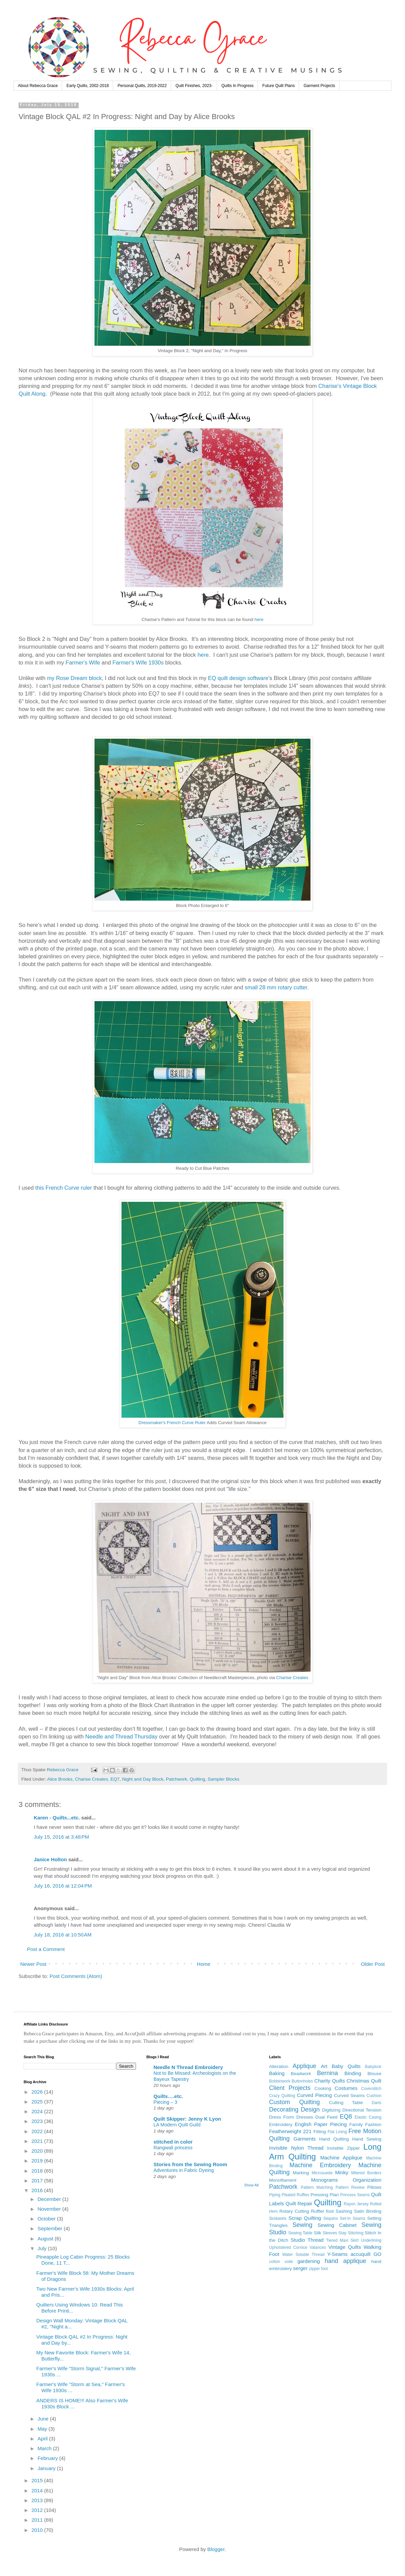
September (50, 2228)
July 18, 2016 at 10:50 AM (62, 1934)
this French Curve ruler (63, 1188)
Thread (315, 2240)
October (47, 2218)
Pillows (374, 2187)
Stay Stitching (351, 2233)
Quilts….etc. (168, 2096)
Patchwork (176, 1779)
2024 (37, 2111)
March (45, 2448)
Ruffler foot (322, 2211)
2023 (37, 2121)
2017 (37, 2180)
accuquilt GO (366, 2254)
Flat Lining (337, 2131)
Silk (317, 2232)
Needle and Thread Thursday (121, 1736)
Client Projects (289, 2088)
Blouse (374, 2073)
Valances (317, 2247)
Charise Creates (292, 1677)
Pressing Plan (324, 2194)
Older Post (373, 1964)
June (43, 2419)
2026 (37, 2092)
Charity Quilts (329, 2081)
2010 (37, 2530)
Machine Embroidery (320, 2165)
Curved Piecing (314, 2095)
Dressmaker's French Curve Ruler (172, 1422)
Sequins (330, 2218)
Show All (251, 2185)
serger (300, 2268)
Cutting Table (346, 2102)
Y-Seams (337, 2254)
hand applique (345, 2261)
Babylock (373, 2066)
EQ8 (346, 2116)
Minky (341, 2172)
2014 (37, 2490)
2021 (37, 2141)
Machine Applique (341, 2157)
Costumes (346, 2088)
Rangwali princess (173, 2147)
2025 (37, 2101)
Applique (304, 2066)
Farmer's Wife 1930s (138, 662)
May (43, 2429)
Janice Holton (50, 1859)
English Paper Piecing (321, 2124)
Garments (305, 2139)
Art (324, 2066)
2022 (37, 2131)
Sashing (343, 2211)
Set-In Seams (352, 2218)
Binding (352, 2073)
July (42, 2248)
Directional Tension (361, 2110)
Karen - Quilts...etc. (57, 1817)
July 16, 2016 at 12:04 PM (63, 1886)
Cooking (323, 2088)
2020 (37, 2151)
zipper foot (318, 2268)
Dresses (304, 2117)
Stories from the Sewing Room (190, 2164)
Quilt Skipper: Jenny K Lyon (187, 2119)
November (49, 2209)
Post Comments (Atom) (76, 1976)
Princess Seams (355, 2194)
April (43, 2438)
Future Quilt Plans (278, 85)
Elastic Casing (368, 2117)
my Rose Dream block (74, 678)
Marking (301, 2172)
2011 (37, 2520)
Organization (367, 2180)
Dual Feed (326, 2117)
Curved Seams (349, 2095)
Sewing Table (300, 2233)
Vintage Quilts (344, 2247)
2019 (37, 2160)
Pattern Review (349, 2187)
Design (310, 2109)
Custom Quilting (294, 2102)
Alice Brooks (60, 1779)
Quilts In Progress (237, 85)
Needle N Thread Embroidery (188, 2067)
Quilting (197, 1779)
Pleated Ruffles (295, 2194)
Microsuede (322, 2173)
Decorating (283, 2109)
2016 (37, 2190)
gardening (308, 2261)
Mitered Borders (366, 2173)
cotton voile (281, 2261)
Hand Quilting (334, 2139)
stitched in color (173, 2142)
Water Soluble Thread (303, 2254)
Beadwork (301, 2073)
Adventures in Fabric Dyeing (184, 2170)
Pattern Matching (317, 2187)
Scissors (277, 2218)
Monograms (324, 2180)
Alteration (278, 2066)
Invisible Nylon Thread (296, 2148)
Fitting (320, 2131)
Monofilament (282, 2180)
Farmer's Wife (82, 662)
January (47, 2468)
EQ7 (114, 1779)
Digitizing (331, 2110)
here (258, 619)
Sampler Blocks (223, 1779)
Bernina (327, 2073)
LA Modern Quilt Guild (177, 2124)
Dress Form (281, 2117)
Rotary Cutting (294, 2211)
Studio (298, 2240)
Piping (274, 2194)
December (49, 2199)
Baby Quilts (346, 2066)
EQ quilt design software (238, 678)
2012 (37, 2510)
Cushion (374, 2095)
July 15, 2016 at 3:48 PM (61, 1837)
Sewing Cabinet (337, 2225)
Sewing (302, 2224)
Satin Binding (367, 2211)
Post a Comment (46, 1949)
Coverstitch (371, 2088)
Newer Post (33, 1964)
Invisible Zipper (343, 2148)
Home (203, 1964)
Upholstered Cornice (288, 2247)
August (46, 2238)
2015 (37, 2480)
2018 (37, 2171)
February (48, 2458)
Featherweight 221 (290, 2131)
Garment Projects (319, 85)
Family (356, 2124)
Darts (376, 2102)
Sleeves (330, 2233)
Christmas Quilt (364, 2081)
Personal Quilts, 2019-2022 (141, 85)
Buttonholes (302, 2081)
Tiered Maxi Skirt (342, 2240)
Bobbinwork (279, 2081)
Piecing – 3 (166, 2102)
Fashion (373, 2124)
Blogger (215, 2549)
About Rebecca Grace (38, 85)
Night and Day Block (142, 1779)
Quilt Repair (299, 2203)
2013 (37, 2500)
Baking (277, 2073)
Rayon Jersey (356, 2204)
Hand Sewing (366, 2139)
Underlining (371, 2240)
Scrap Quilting (305, 2218)
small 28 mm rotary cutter (276, 987)
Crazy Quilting (282, 2095)
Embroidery (280, 2124)
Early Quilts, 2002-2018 (87, 85)
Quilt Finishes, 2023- (194, 85)
